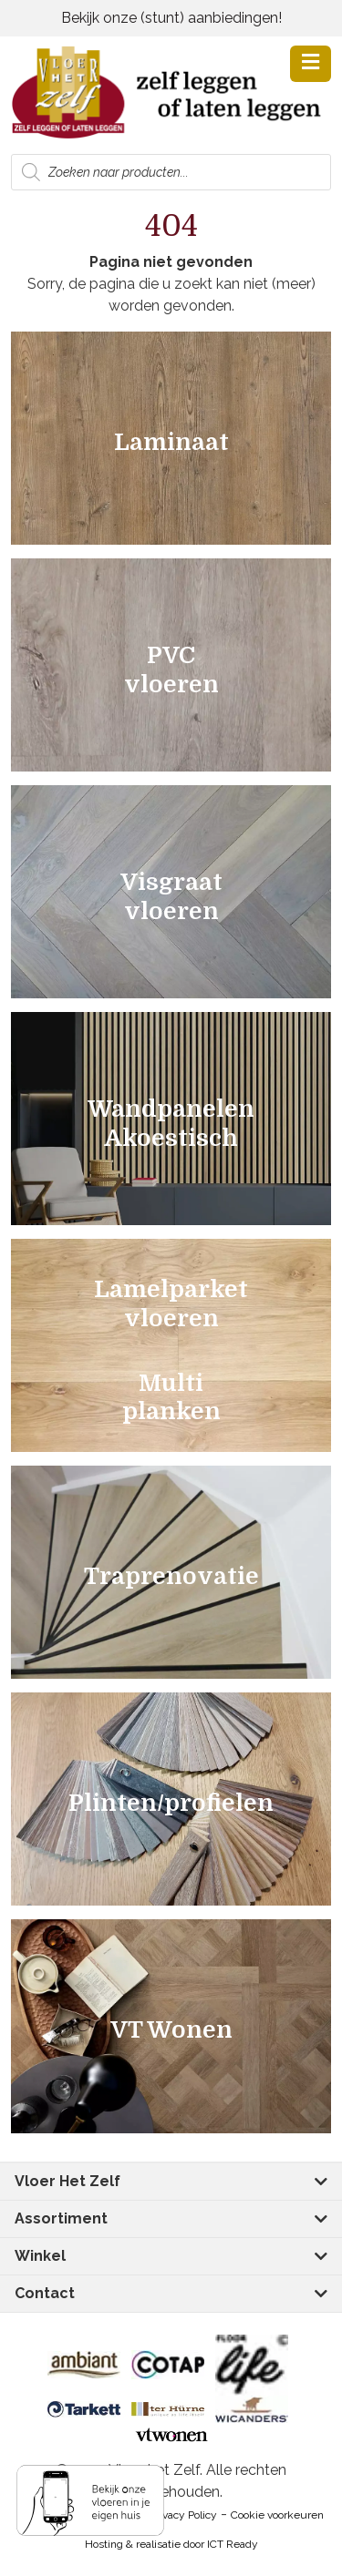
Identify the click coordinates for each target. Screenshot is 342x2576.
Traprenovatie (171, 1577)
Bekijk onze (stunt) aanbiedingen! (171, 17)
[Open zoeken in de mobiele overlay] (171, 172)
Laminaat (171, 443)
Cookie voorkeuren (277, 2515)
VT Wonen (171, 2031)
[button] (310, 64)
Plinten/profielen (171, 1804)
